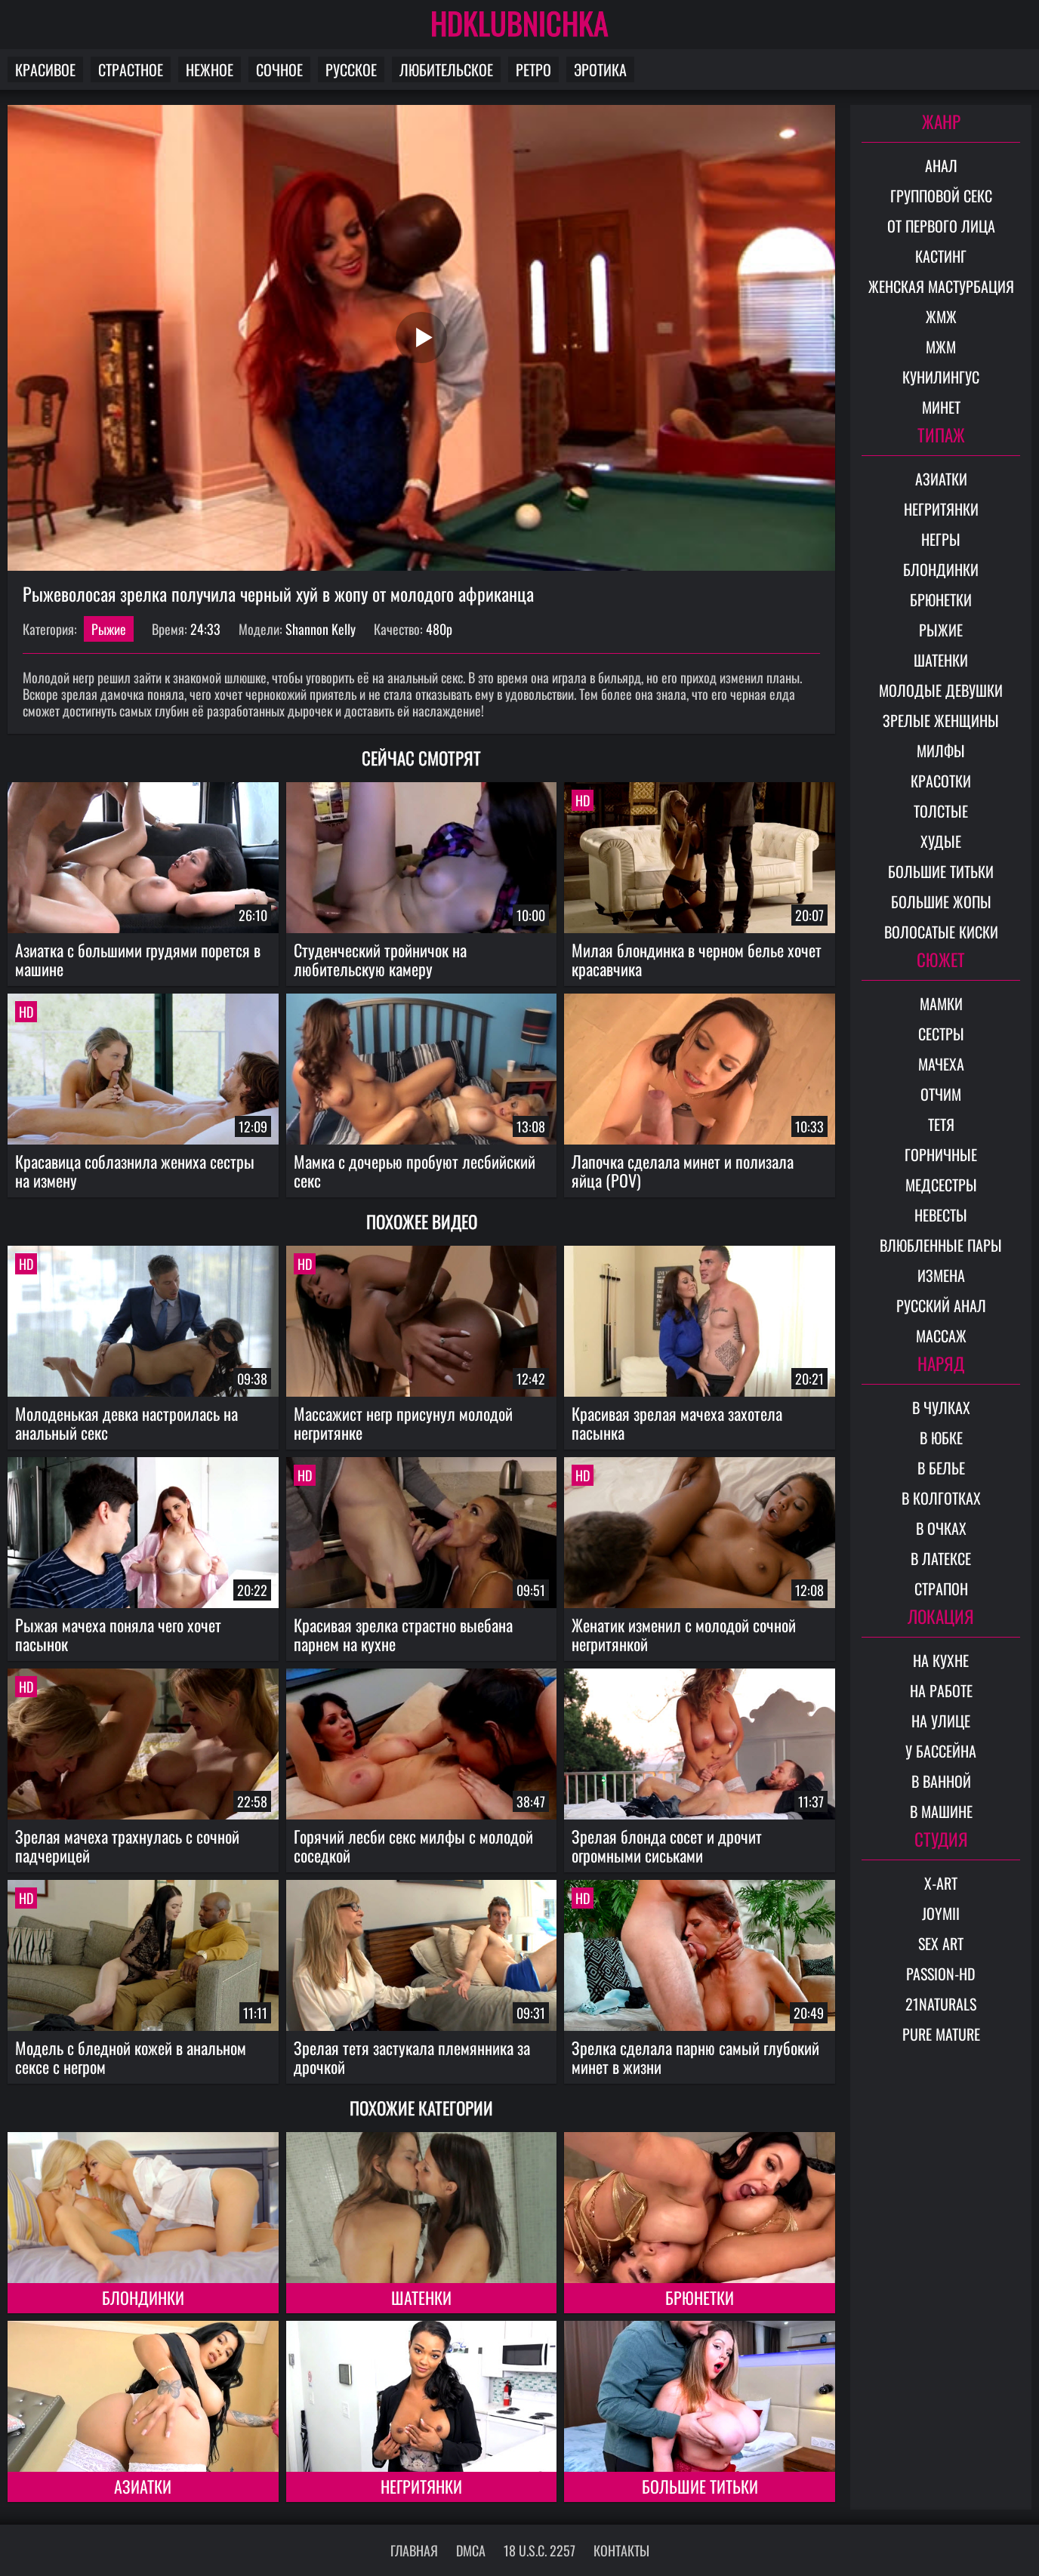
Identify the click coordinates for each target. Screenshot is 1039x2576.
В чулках (941, 1407)
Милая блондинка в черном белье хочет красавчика (697, 959)
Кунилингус (940, 376)
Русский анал (941, 1305)
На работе (941, 1690)
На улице (940, 1720)
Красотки (941, 780)
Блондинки (143, 2297)
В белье (941, 1467)
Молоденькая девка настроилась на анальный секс (126, 1422)
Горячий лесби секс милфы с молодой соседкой (413, 1845)
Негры (940, 539)
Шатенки (421, 2297)
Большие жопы (941, 901)
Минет (941, 407)
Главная (414, 2550)
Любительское (446, 69)
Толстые (941, 811)
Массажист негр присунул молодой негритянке (403, 1422)
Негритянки (421, 2486)
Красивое (45, 69)
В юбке (941, 1437)
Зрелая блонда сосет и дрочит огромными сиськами (667, 1845)
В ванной (941, 1781)
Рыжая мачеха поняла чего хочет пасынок (118, 1634)
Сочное (279, 69)
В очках (941, 1528)
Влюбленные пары (941, 1245)
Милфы (941, 750)
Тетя (941, 1124)
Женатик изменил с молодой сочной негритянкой (684, 1634)
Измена (941, 1275)
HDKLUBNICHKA (519, 22)
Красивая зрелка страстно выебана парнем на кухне (403, 1634)
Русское (351, 69)
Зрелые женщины (941, 720)
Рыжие (108, 629)
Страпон (941, 1588)
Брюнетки (699, 2297)
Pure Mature (941, 2034)
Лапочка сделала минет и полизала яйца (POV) (683, 1170)
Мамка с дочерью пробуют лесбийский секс (414, 1170)
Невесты (940, 1214)
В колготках (941, 1498)
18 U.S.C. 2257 (539, 2550)
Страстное (130, 69)
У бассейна (940, 1750)
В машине (941, 1811)
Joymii (941, 1913)
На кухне (941, 1660)
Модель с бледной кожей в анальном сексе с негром (130, 2056)
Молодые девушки (941, 690)
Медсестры (941, 1184)
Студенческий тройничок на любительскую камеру (380, 959)
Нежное (209, 69)
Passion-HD (941, 1973)
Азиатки (142, 2486)
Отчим (940, 1094)
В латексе (941, 1558)
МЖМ (941, 346)
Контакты (621, 2550)
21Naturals (940, 2003)
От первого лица (941, 225)
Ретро (533, 69)
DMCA (471, 2550)
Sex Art (940, 1943)
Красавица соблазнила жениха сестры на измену (134, 1170)
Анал (941, 165)
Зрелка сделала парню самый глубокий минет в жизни (695, 2056)
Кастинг (941, 256)
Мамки (941, 1003)
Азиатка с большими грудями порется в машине (138, 959)
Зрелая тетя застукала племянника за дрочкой (412, 2056)
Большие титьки (700, 2486)
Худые (940, 841)
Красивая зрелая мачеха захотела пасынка (677, 1422)
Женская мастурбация (941, 286)
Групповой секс (941, 195)
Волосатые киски (941, 931)
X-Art (940, 1883)
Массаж (941, 1335)
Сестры (941, 1033)
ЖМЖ (941, 316)
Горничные (941, 1154)
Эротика (600, 69)
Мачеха (941, 1063)
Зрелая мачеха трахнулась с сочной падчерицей (127, 1845)
